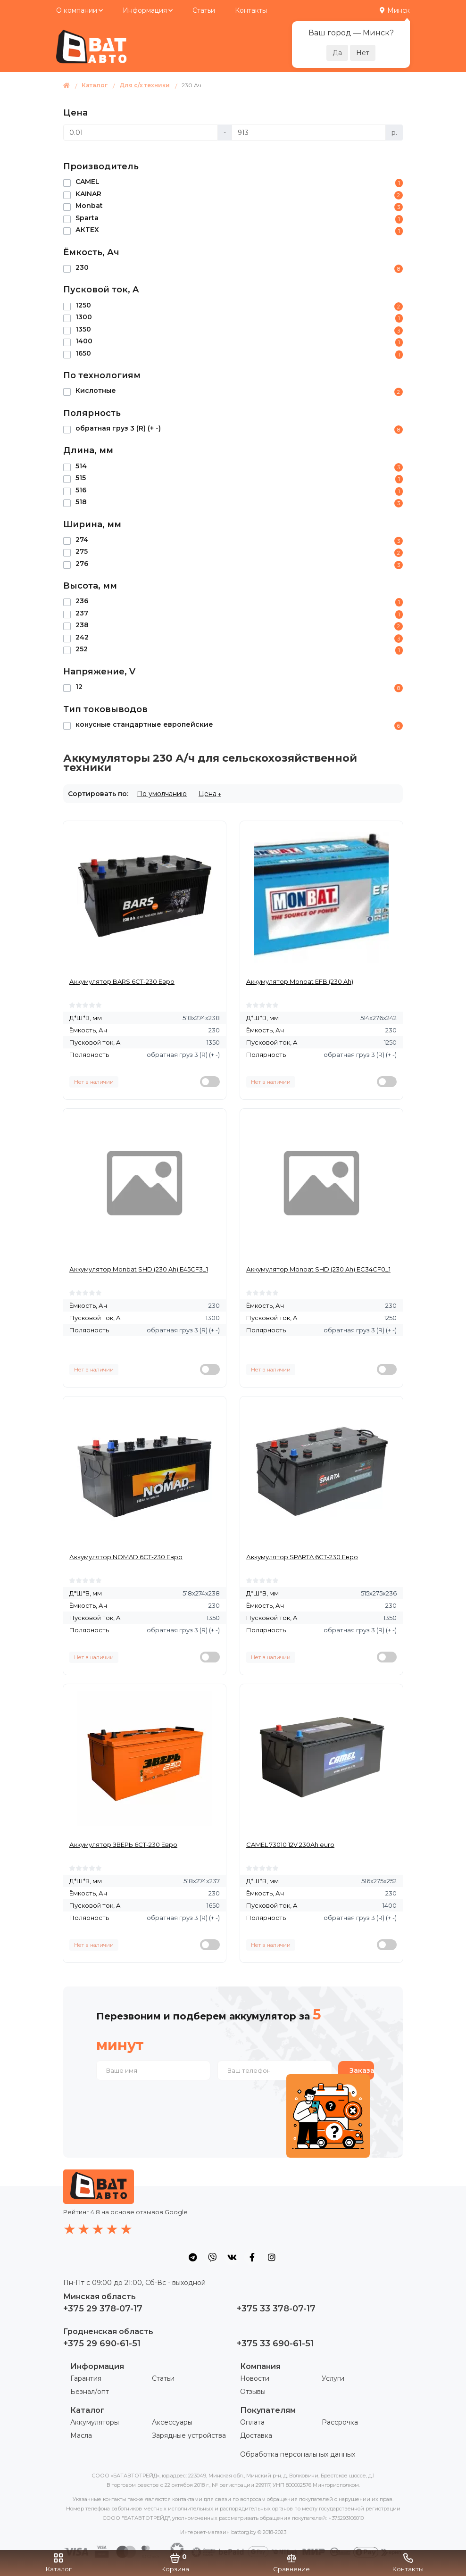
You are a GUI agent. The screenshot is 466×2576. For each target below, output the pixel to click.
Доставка (256, 2435)
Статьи (203, 10)
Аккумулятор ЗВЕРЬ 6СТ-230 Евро (123, 1844)
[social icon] (192, 2257)
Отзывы (253, 2391)
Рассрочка (340, 2422)
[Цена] (140, 133)
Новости (254, 2378)
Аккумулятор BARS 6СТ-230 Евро (122, 981)
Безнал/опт (89, 2391)
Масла (81, 2435)
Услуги (333, 2378)
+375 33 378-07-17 (276, 2308)
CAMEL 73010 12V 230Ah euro (290, 1844)
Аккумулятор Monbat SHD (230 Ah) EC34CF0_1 (318, 1269)
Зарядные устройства (189, 2435)
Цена (207, 793)
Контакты (251, 10)
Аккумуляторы (94, 2422)
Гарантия (85, 2378)
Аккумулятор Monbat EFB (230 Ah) (299, 981)
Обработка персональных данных (297, 2454)
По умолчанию (162, 793)
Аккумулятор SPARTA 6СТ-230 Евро (302, 1557)
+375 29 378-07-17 (102, 2308)
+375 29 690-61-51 (102, 2343)
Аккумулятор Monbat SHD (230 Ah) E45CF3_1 (138, 1269)
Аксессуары (172, 2422)
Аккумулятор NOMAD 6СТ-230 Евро (126, 1557)
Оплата (252, 2422)
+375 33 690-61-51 (275, 2343)
